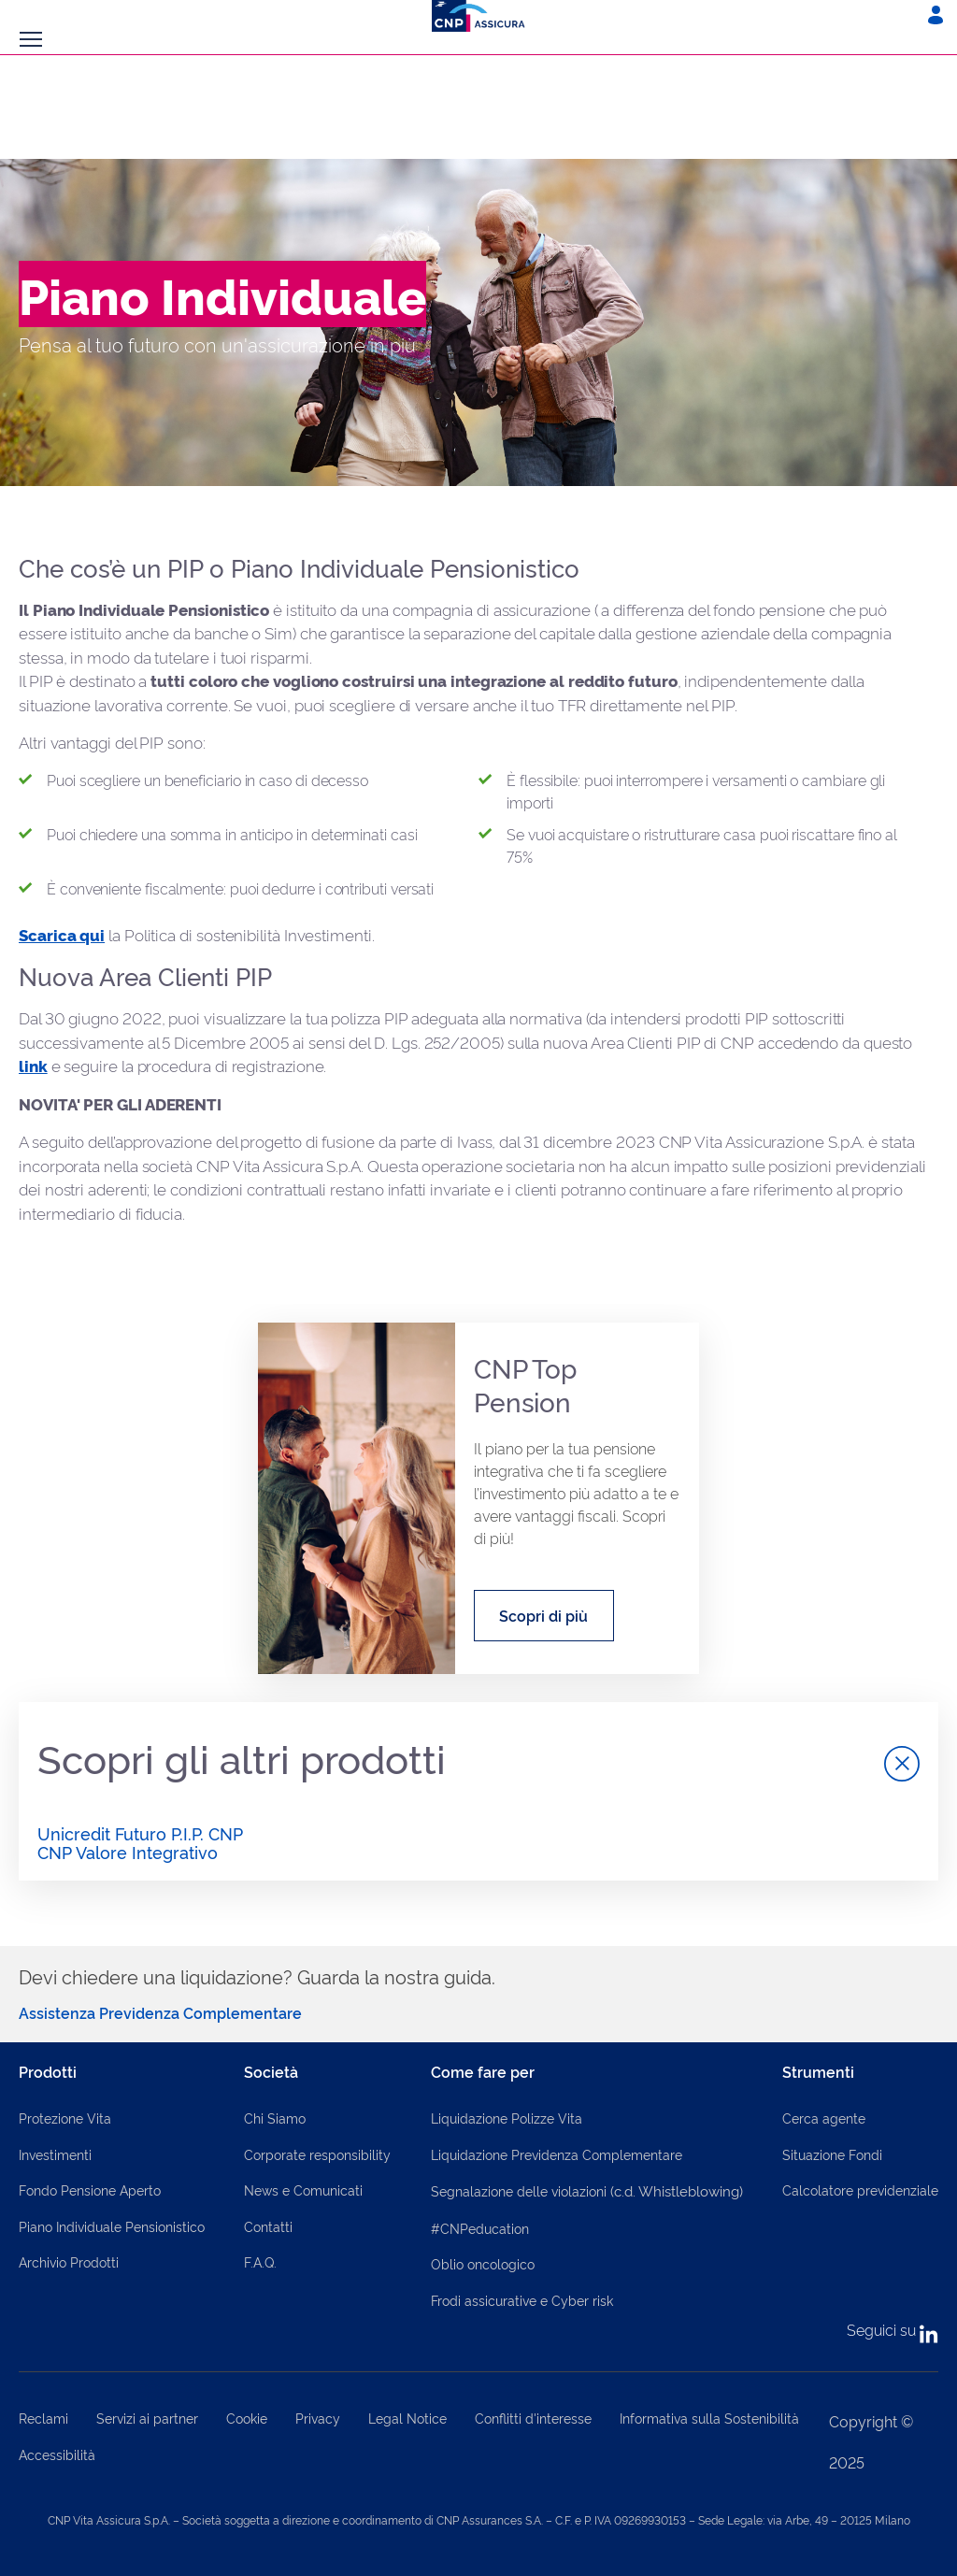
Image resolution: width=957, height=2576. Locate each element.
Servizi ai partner (147, 2417)
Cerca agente (823, 2117)
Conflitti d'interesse (533, 2417)
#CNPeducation (480, 2228)
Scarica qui (62, 934)
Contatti (268, 2226)
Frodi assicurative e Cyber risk (522, 2300)
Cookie (246, 2417)
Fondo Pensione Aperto (90, 2189)
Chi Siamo (275, 2117)
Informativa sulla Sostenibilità (709, 2417)
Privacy (317, 2417)
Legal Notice (407, 2417)
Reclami (43, 2417)
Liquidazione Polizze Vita (506, 2117)
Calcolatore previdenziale (860, 2189)
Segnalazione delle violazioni (587, 2190)
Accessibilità (57, 2454)
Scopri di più (543, 1615)
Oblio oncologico (483, 2263)
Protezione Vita (65, 2117)
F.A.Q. (260, 2261)
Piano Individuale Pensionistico (112, 2226)
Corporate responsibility (317, 2154)
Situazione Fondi (832, 2154)
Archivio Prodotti (69, 2261)
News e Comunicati (303, 2189)
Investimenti (55, 2154)
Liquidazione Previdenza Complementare (556, 2154)
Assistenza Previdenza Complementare (160, 2012)
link (33, 1065)
